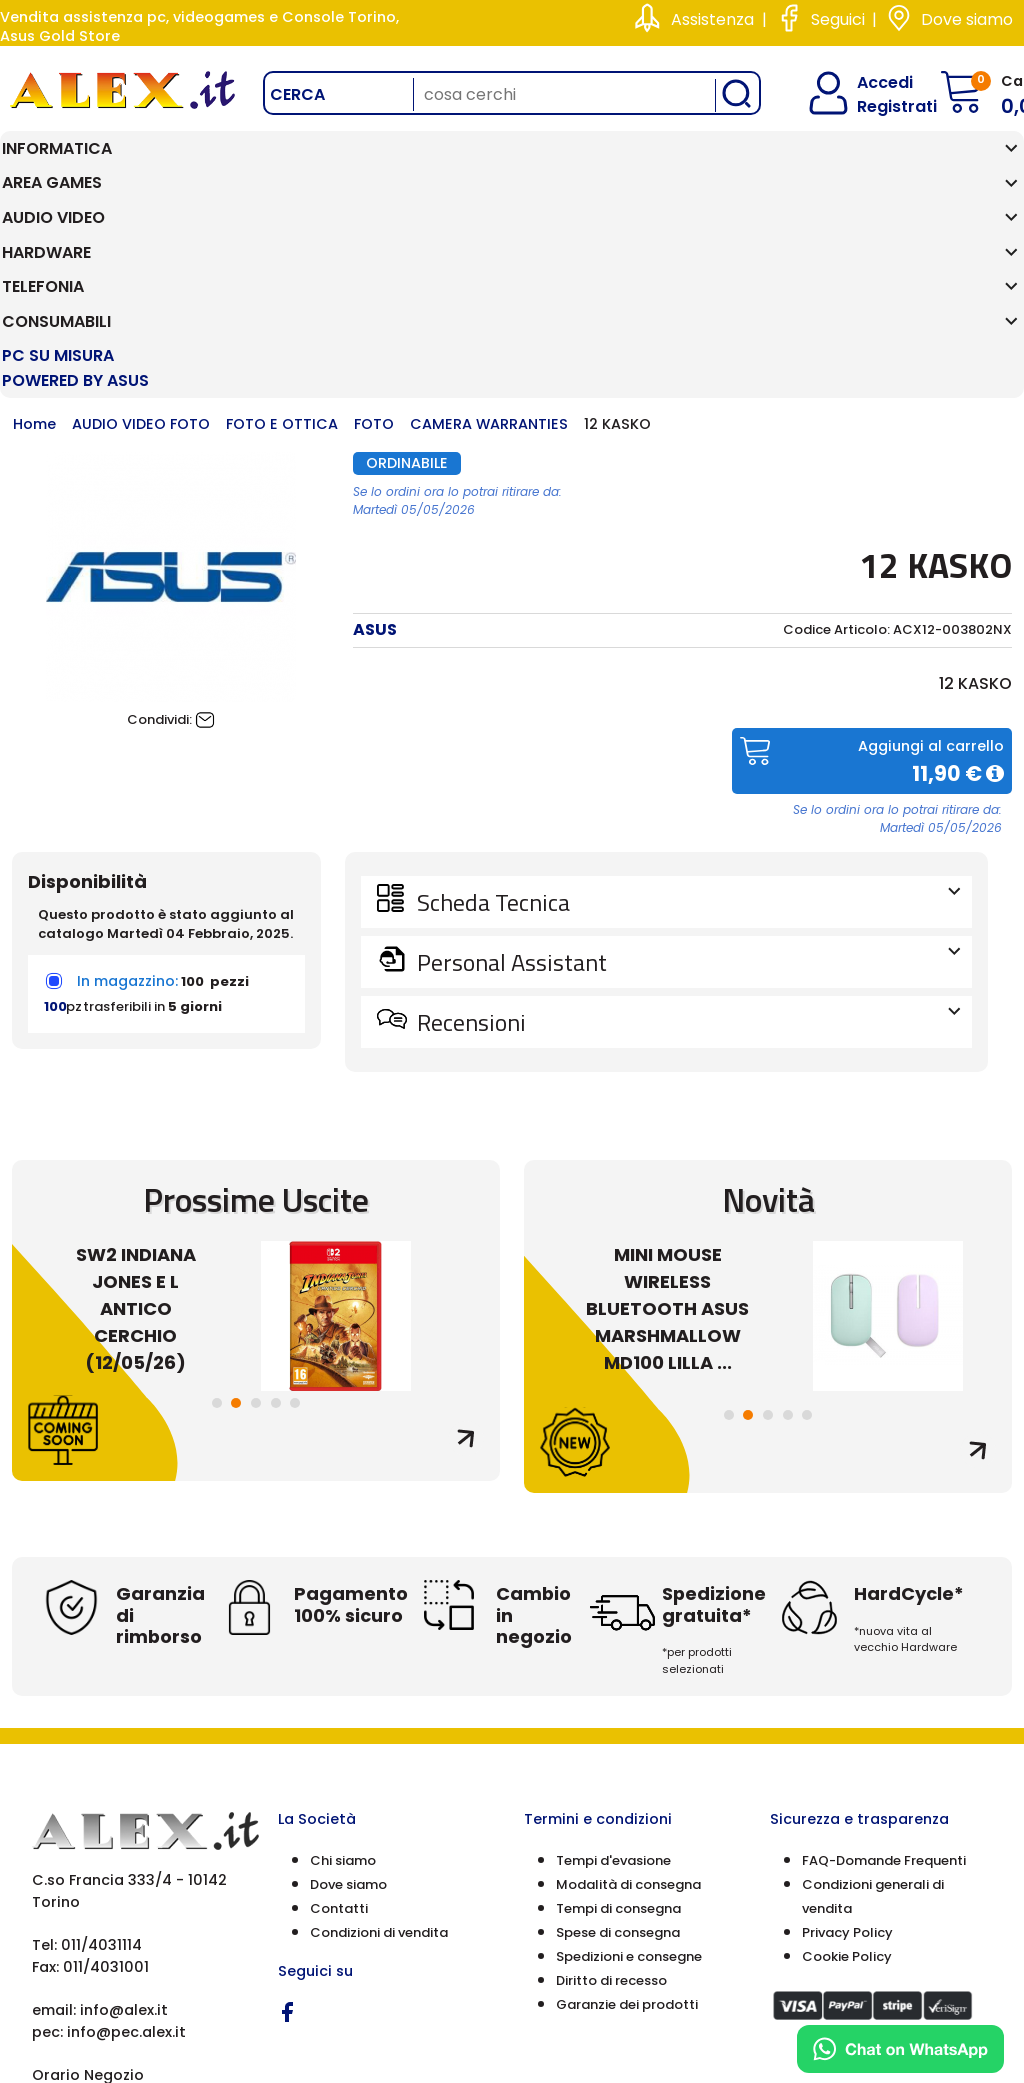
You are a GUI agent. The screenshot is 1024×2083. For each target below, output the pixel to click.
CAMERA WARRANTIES (489, 242)
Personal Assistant (686, 779)
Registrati (880, 106)
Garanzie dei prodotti (627, 1821)
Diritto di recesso (611, 1797)
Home (34, 242)
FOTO (374, 242)
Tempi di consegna (618, 1725)
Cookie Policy (847, 1773)
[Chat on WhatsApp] (900, 2049)
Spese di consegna (618, 1749)
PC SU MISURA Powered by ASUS (939, 173)
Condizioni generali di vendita (873, 1713)
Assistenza (712, 19)
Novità (768, 1016)
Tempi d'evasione (613, 1677)
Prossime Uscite (256, 1016)
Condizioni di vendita (379, 1749)
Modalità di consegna (628, 1701)
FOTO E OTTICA (282, 242)
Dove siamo (967, 19)
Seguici (838, 19)
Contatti (339, 1725)
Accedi (872, 82)
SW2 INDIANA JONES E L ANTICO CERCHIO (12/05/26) (136, 1125)
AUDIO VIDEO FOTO (141, 242)
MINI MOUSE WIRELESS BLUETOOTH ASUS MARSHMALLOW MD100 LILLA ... (667, 1125)
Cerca (297, 94)
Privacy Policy (847, 1749)
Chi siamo (343, 1677)
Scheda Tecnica (686, 719)
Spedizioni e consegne (629, 1773)
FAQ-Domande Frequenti (884, 1677)
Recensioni (686, 839)
